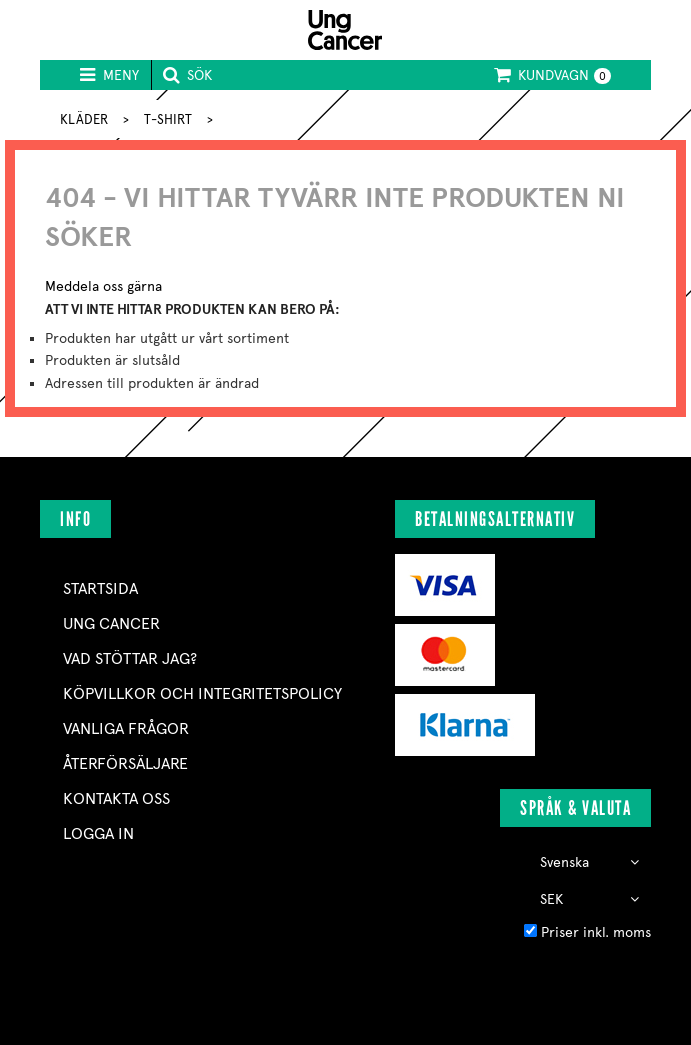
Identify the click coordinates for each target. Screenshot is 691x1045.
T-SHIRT (168, 119)
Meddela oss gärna (103, 286)
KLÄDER (84, 119)
